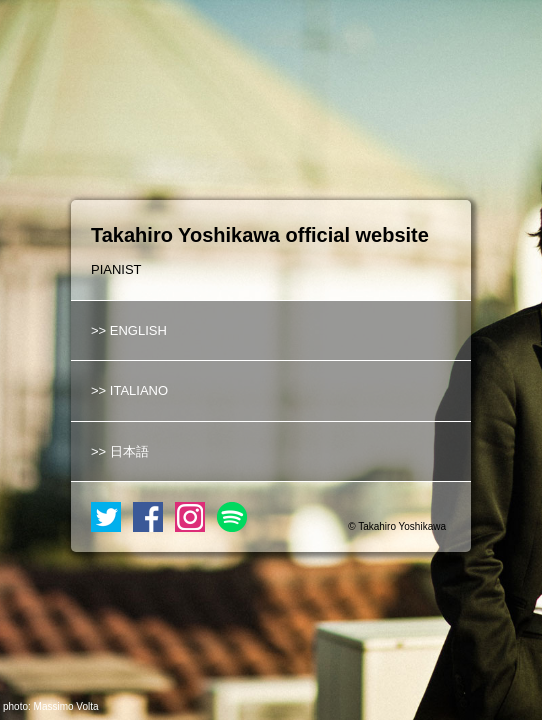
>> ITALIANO (129, 390)
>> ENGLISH (129, 330)
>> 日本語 (120, 451)
